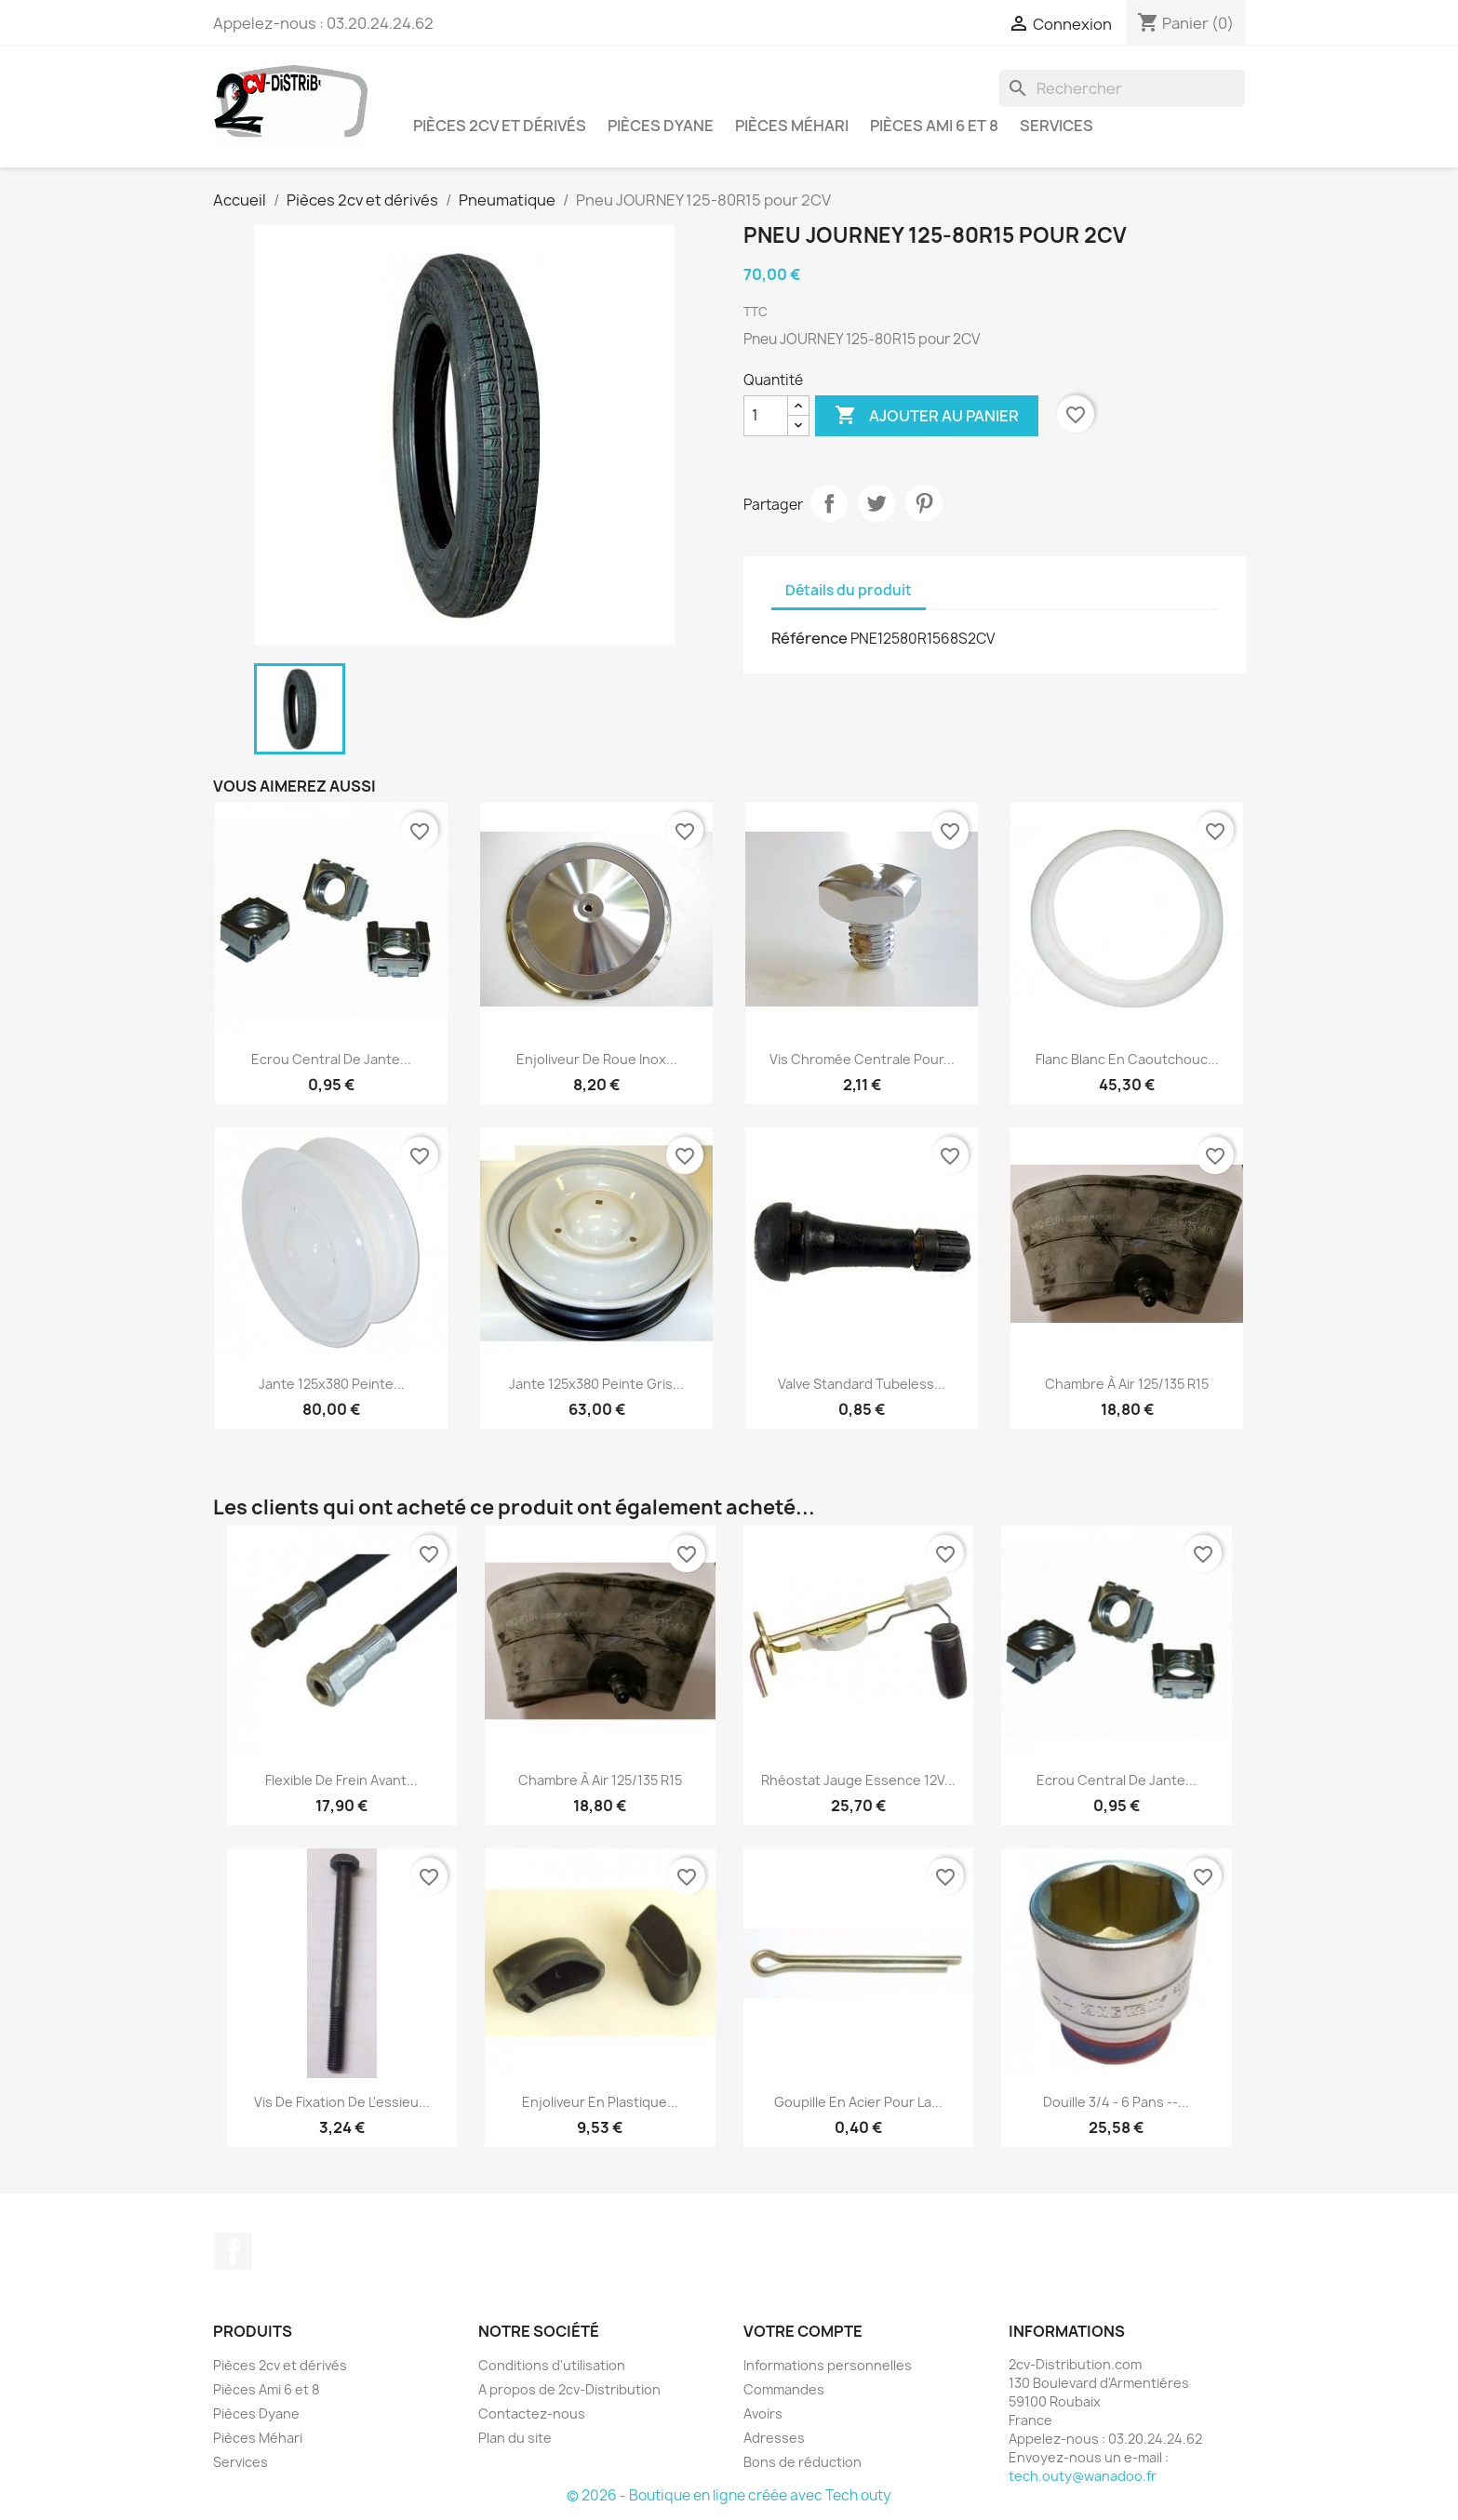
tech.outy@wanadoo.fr (1083, 2476)
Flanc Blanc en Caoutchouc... (1127, 1059)
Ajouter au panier (927, 416)
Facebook (233, 2251)
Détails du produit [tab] (848, 590)
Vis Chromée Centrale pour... (862, 1059)
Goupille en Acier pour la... (858, 2102)
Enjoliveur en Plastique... (600, 2102)
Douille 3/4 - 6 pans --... (1116, 2102)
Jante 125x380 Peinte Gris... (596, 1384)
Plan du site (515, 2438)
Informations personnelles (827, 2365)
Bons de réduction (802, 2462)
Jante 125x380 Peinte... (332, 1384)
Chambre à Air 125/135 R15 (1127, 1384)
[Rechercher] (1122, 88)
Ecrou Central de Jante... (331, 1059)
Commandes (783, 2389)
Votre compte (803, 2331)
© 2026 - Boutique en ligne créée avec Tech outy (729, 2495)
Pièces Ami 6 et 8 (934, 125)
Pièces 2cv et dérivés (499, 125)
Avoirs (763, 2413)
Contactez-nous (531, 2413)
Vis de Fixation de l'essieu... (342, 2102)
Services (1056, 125)
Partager (829, 503)
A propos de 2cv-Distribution (569, 2389)
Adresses (774, 2438)
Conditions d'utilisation (551, 2365)
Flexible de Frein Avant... (341, 1780)
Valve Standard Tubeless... (861, 1384)
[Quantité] (765, 415)
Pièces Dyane (661, 125)
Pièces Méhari (792, 125)
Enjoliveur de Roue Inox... (596, 1059)
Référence (809, 638)
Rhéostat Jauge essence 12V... (858, 1780)
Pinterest (924, 503)
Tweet (876, 503)
